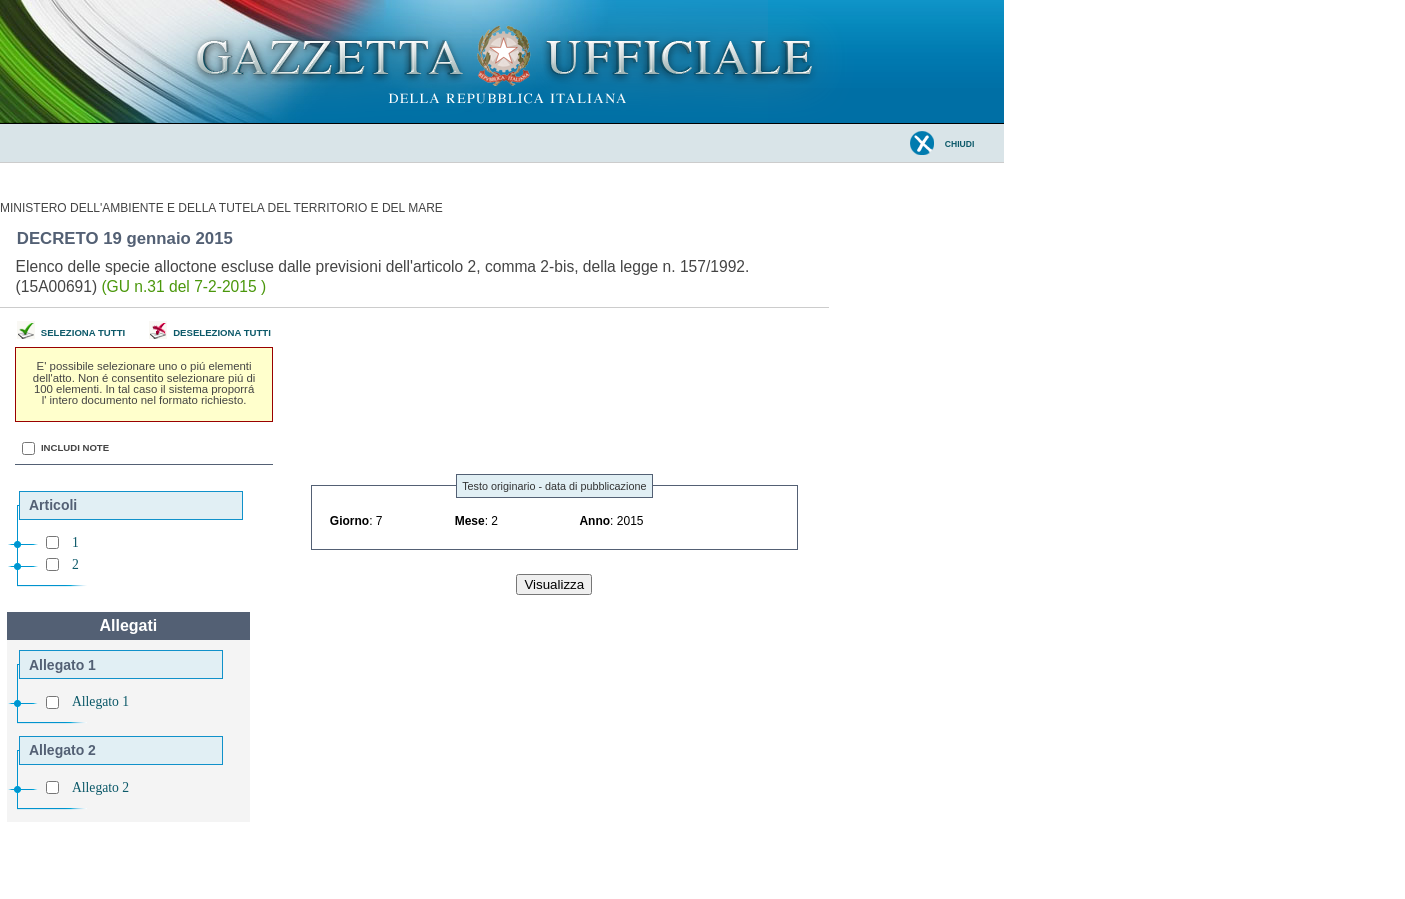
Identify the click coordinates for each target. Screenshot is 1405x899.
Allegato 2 (100, 787)
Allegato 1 (100, 701)
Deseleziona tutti (222, 332)
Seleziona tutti (83, 332)
